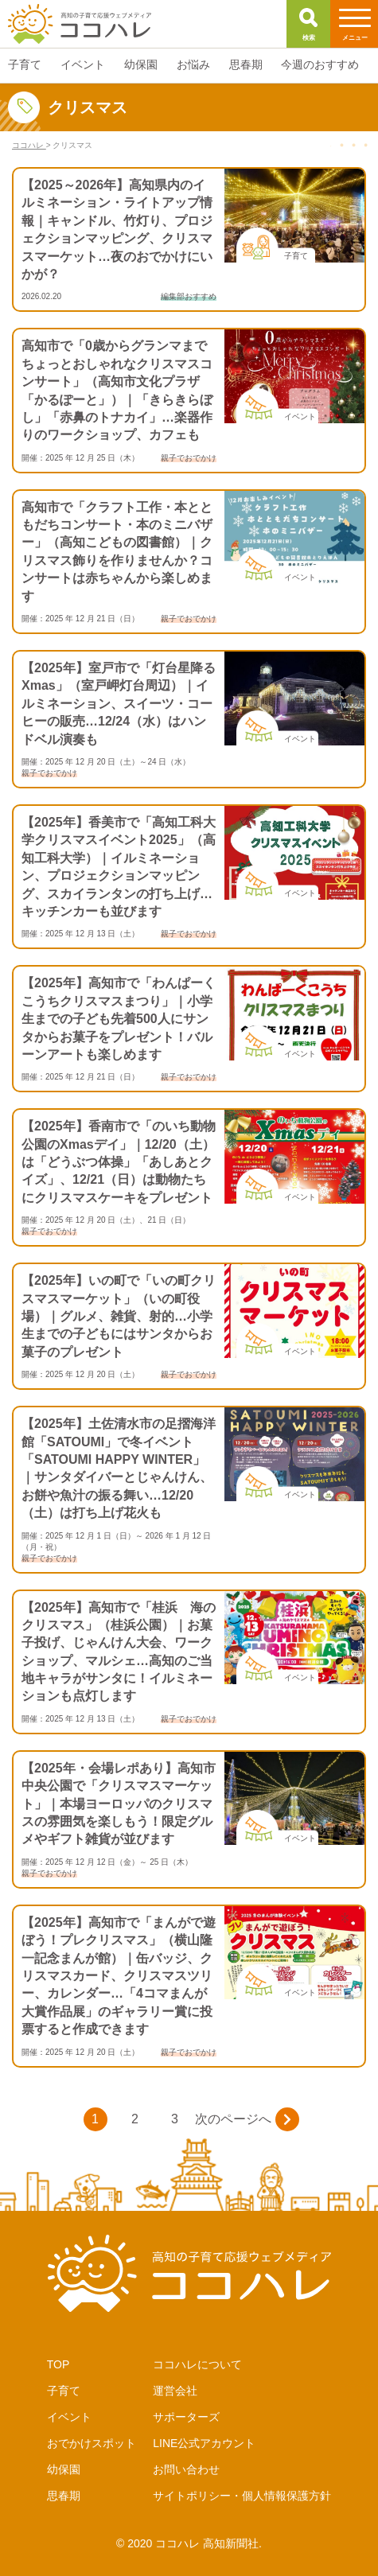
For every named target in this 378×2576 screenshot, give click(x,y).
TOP (58, 2364)
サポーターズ (186, 2417)
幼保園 (63, 2469)
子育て (63, 2390)
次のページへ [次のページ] (247, 2119)
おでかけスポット (91, 2443)
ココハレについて (197, 2364)
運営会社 (175, 2390)
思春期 (63, 2495)
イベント (69, 2417)
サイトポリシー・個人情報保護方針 (242, 2495)
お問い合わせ (186, 2469)
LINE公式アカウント (204, 2443)
